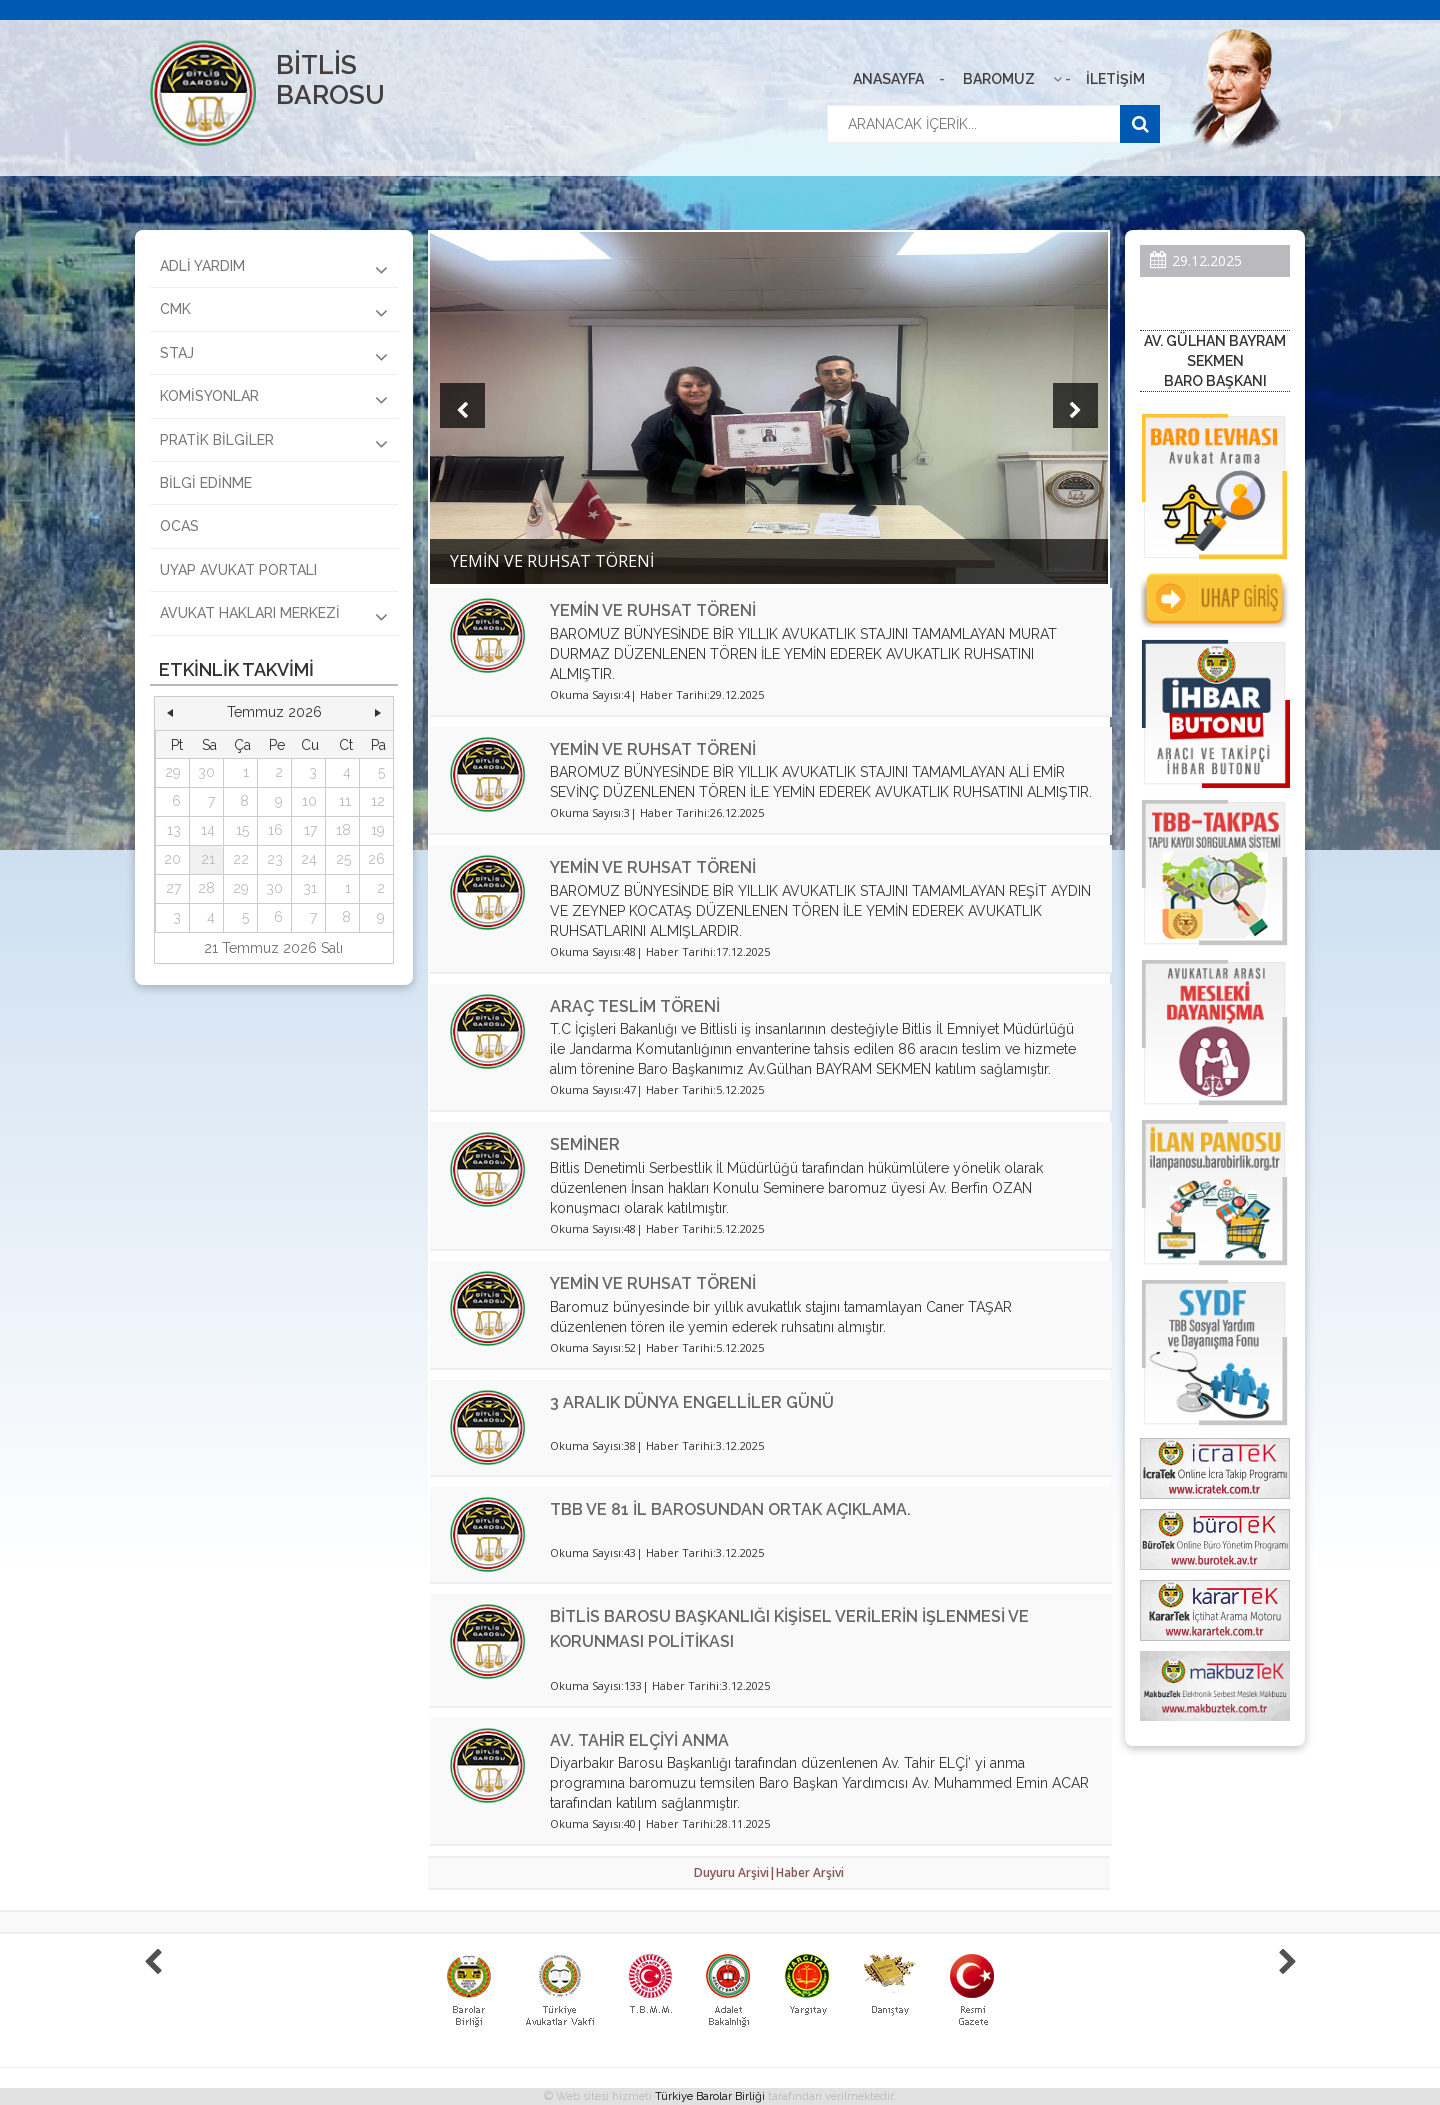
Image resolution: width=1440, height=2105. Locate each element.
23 (275, 859)
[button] (170, 713)
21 (208, 859)
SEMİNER (585, 1144)
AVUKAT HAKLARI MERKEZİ (274, 616)
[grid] (274, 831)
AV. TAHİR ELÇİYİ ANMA (639, 1740)
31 (310, 888)
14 (208, 830)
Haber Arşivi (810, 1872)
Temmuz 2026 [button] (274, 712)
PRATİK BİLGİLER (274, 443)
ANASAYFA (888, 79)
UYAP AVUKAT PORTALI (238, 570)
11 (345, 801)
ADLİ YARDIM (274, 269)
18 (343, 830)
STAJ (274, 356)
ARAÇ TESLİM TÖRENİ (635, 1006)
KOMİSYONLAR (274, 399)
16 (275, 830)
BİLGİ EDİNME (206, 483)
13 (174, 830)
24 (309, 859)
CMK (274, 312)
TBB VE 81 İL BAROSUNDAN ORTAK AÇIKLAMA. (730, 1509)
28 (206, 888)
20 (172, 859)
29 (173, 772)
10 (309, 801)
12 (378, 801)
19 (378, 830)
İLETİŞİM (1115, 79)
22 (241, 859)
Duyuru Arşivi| (735, 1872)
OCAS (179, 526)
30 (206, 772)
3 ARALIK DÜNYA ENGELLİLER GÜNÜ (692, 1402)
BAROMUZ (999, 79)
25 (343, 859)
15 (242, 830)
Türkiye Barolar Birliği (710, 2096)
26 (376, 859)
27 (173, 888)
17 (310, 830)
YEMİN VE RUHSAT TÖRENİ (653, 610)
